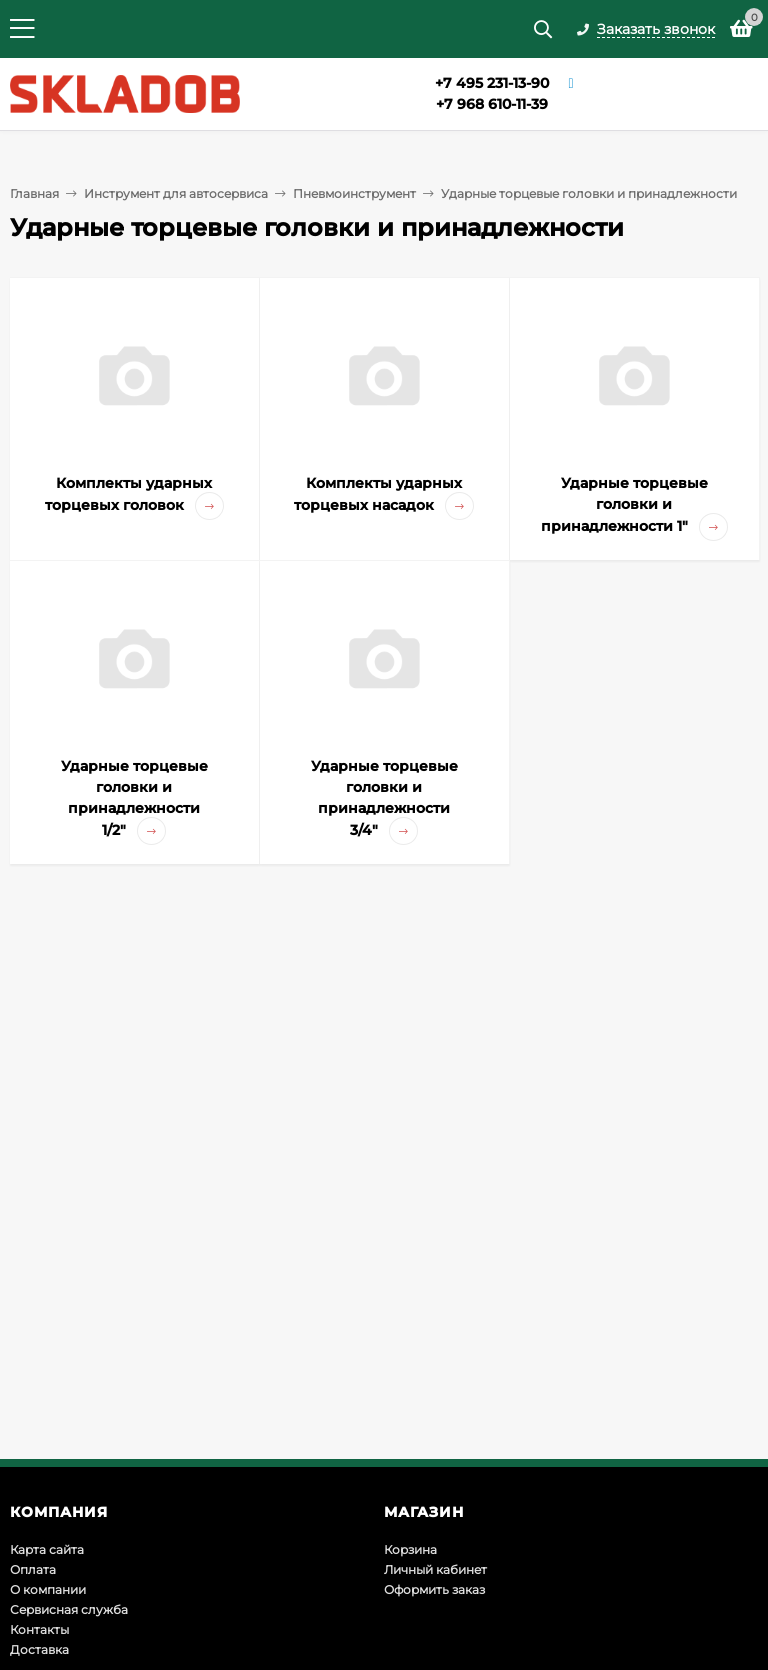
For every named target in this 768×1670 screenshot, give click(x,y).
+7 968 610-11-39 (492, 104)
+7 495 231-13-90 (492, 83)
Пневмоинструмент (354, 193)
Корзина (410, 1549)
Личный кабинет (435, 1569)
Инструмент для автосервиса (176, 193)
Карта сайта (47, 1549)
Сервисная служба (69, 1609)
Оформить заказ (434, 1589)
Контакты (39, 1629)
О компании (48, 1589)
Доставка (39, 1649)
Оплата (33, 1569)
